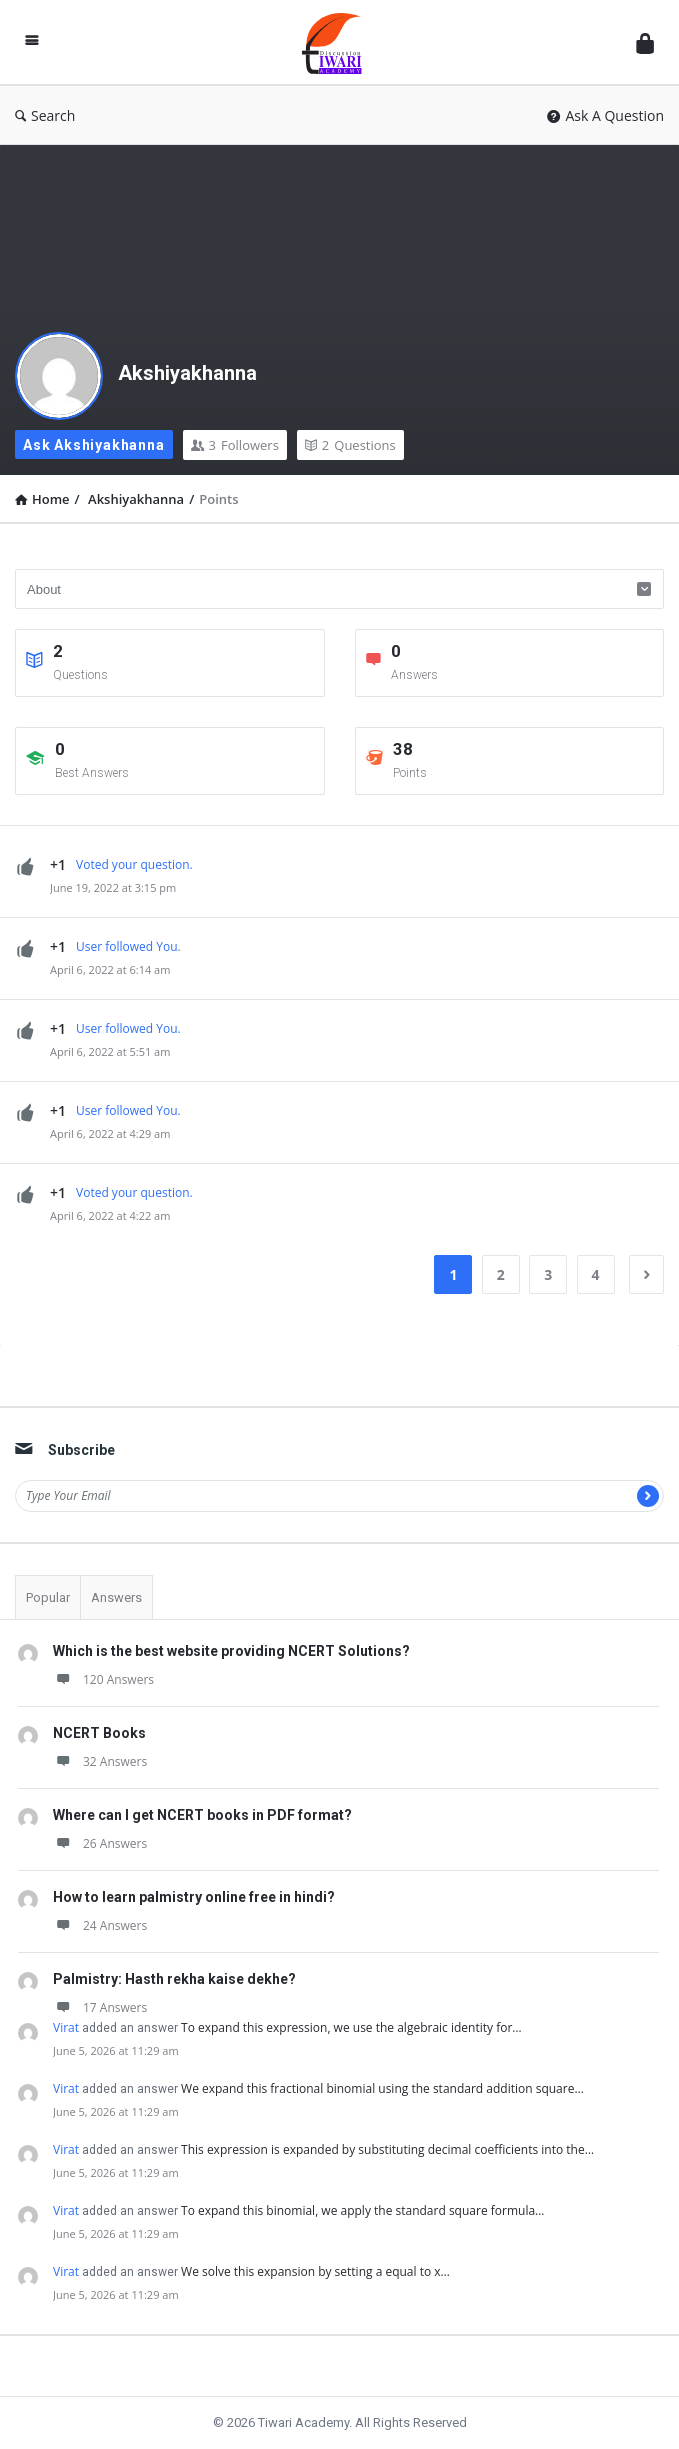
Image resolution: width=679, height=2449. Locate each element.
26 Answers (100, 1843)
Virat (66, 2027)
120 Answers (103, 1679)
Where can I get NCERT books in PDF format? (202, 1815)
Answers (116, 1597)
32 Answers (100, 1761)
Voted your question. (134, 864)
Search (45, 115)
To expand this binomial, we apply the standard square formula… (362, 2210)
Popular (48, 1597)
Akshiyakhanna (187, 373)
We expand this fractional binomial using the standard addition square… (382, 2088)
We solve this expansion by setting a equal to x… (315, 2271)
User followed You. (128, 946)
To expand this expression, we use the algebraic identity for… (351, 2027)
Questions (350, 445)
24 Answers (100, 1925)
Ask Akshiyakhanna (94, 445)
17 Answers (100, 2007)
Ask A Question (605, 115)
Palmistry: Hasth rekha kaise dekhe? (174, 1979)
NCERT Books (99, 1733)
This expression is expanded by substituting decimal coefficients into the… (387, 2149)
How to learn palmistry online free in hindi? (194, 1897)
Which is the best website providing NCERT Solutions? (231, 1651)
